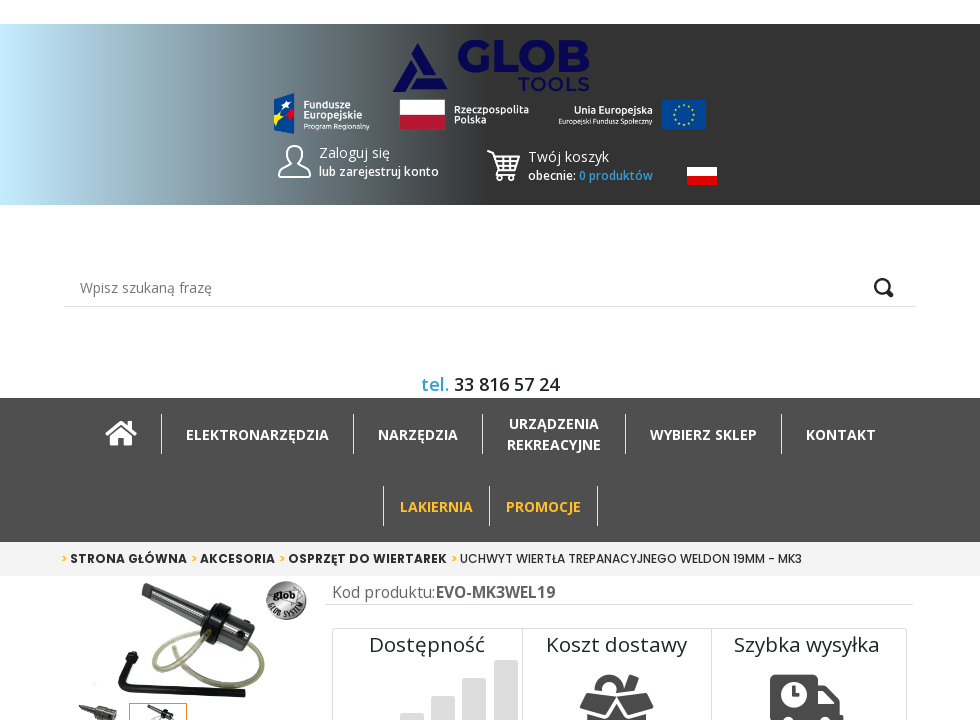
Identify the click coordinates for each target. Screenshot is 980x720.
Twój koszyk (568, 156)
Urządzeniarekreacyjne (554, 434)
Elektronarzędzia (257, 434)
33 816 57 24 (506, 384)
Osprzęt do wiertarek (363, 558)
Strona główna (124, 558)
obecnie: (590, 175)
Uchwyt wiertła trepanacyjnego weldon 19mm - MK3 (626, 558)
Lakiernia (436, 506)
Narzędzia (418, 434)
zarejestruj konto (389, 171)
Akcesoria (233, 558)
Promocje (543, 506)
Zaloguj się (354, 152)
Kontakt (841, 434)
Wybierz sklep (703, 434)
